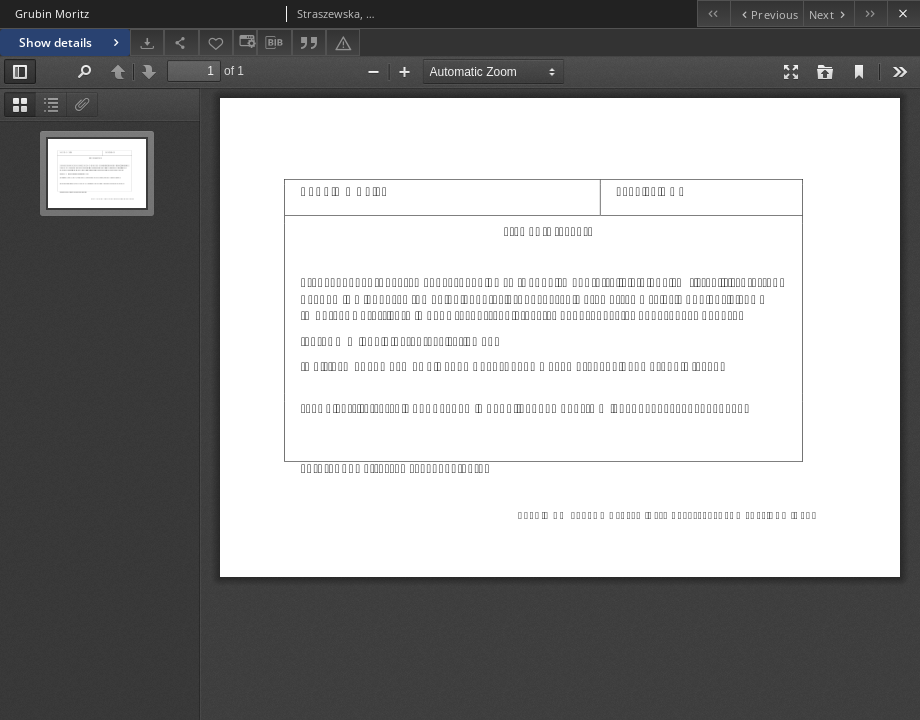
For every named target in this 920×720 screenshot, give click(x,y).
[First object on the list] (713, 13)
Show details (71, 42)
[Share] (181, 42)
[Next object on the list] (828, 13)
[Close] (903, 13)
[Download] (147, 42)
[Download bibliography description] (274, 43)
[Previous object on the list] (766, 13)
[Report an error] (343, 42)
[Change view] (245, 42)
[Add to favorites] (216, 42)
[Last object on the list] (870, 13)
